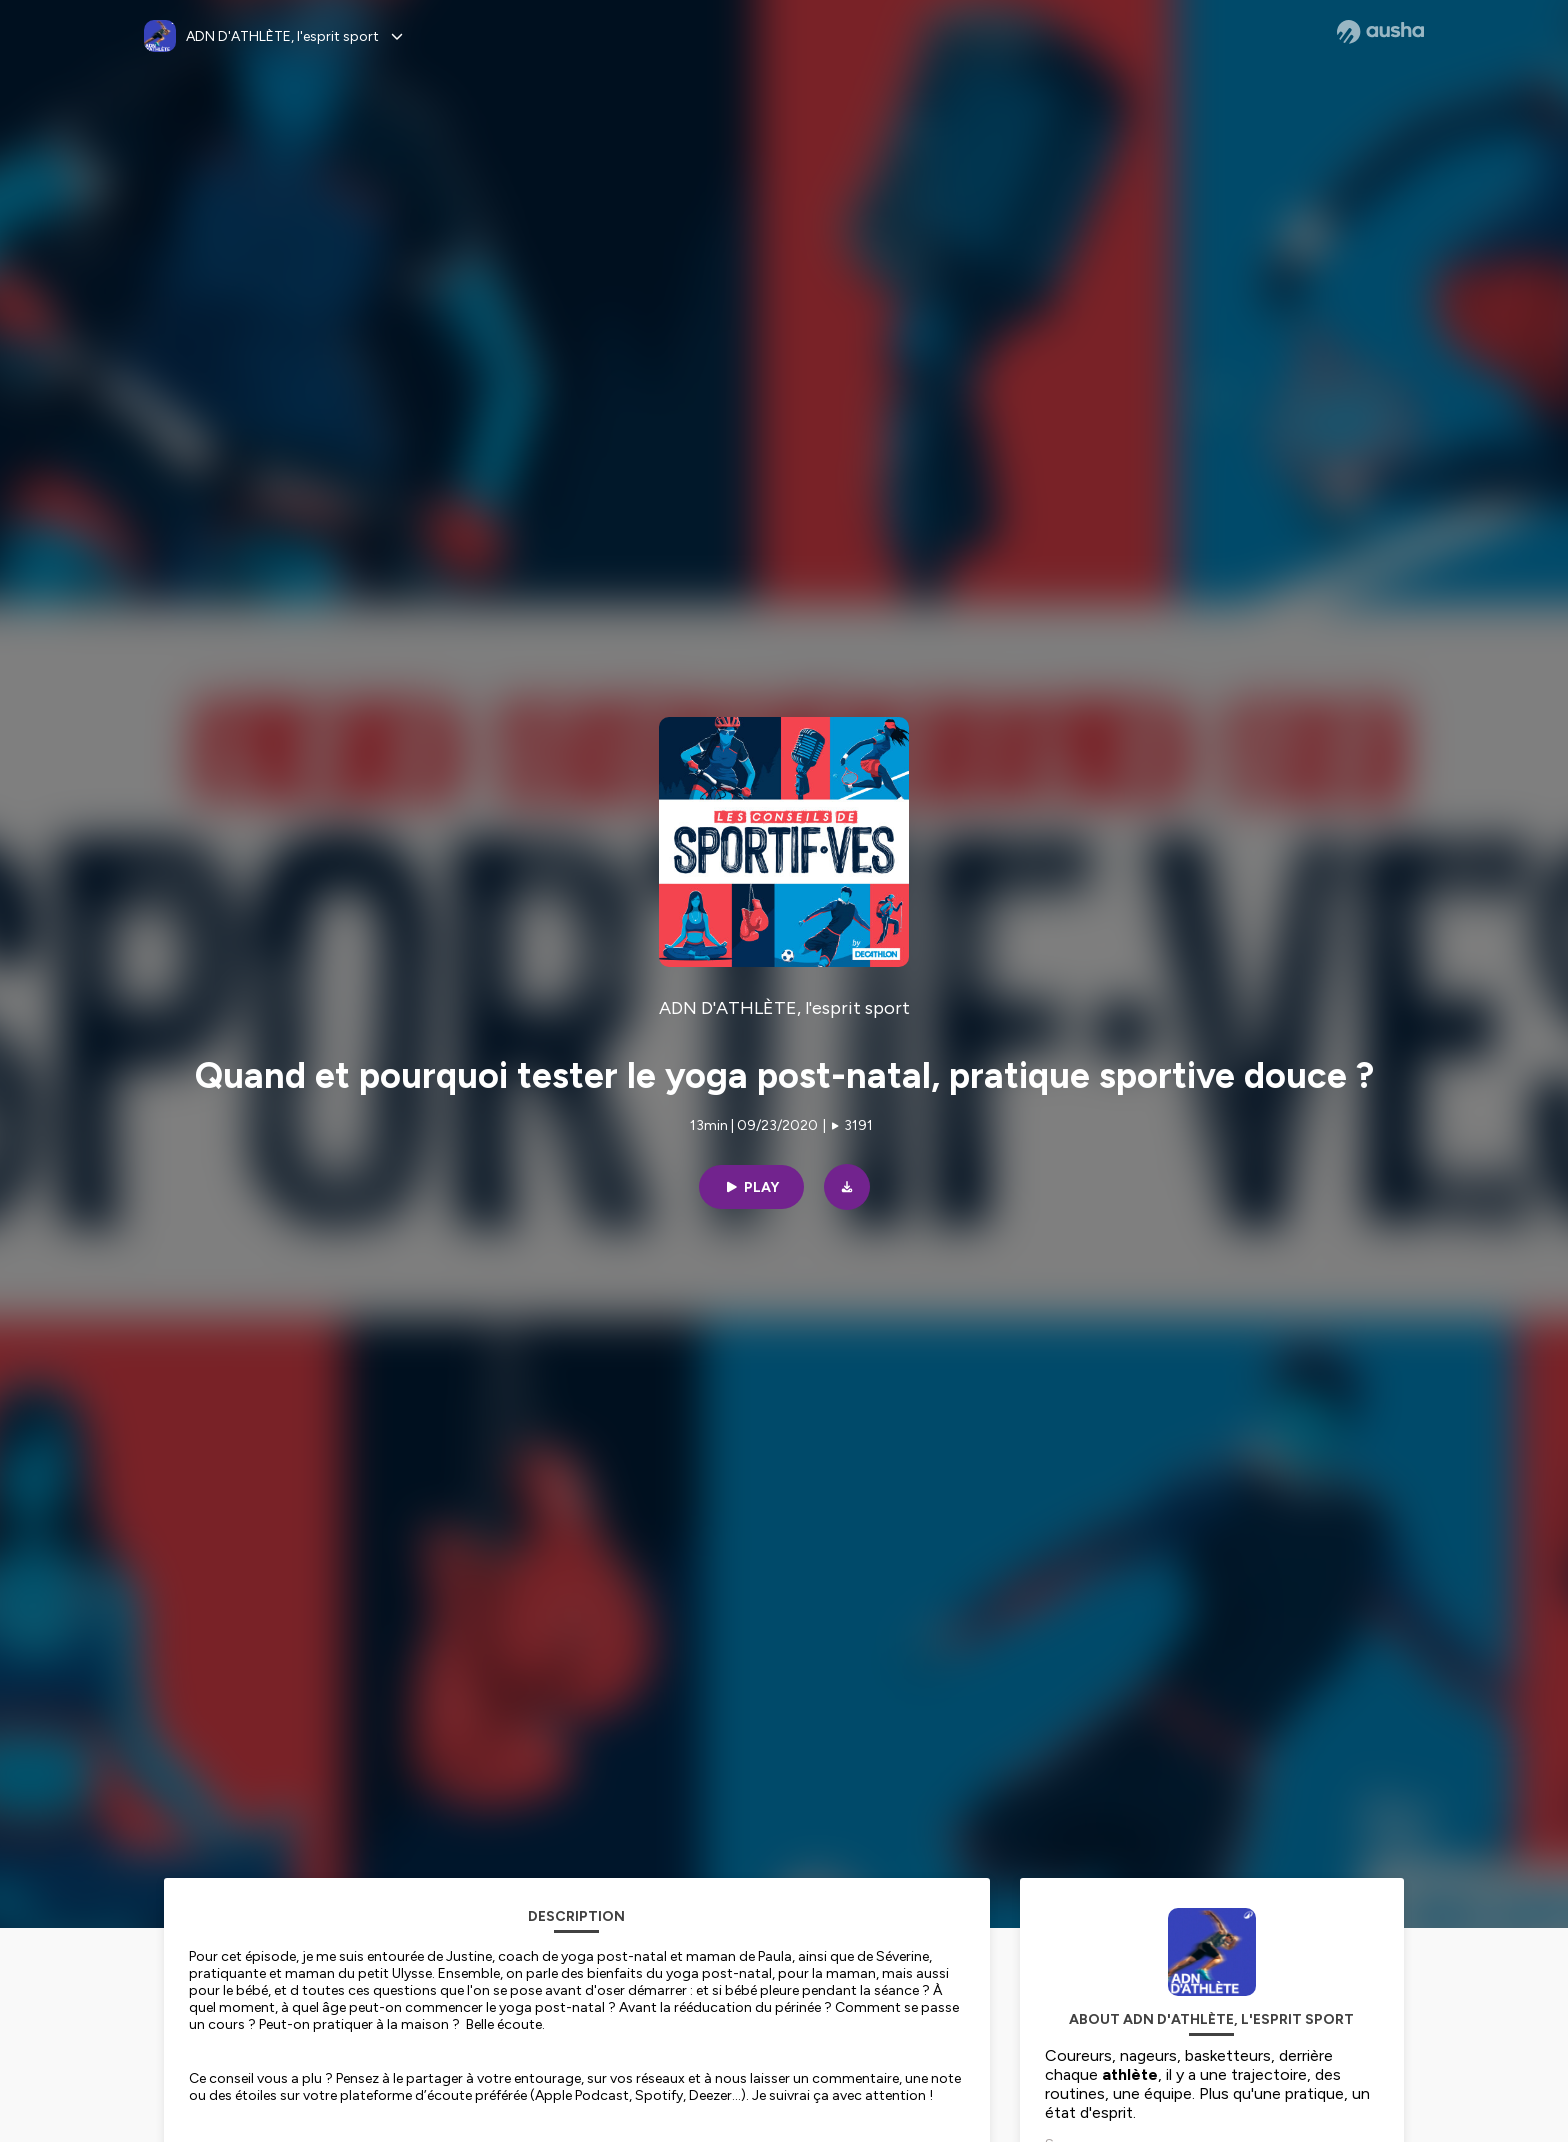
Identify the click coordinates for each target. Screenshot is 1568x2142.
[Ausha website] (1380, 32)
